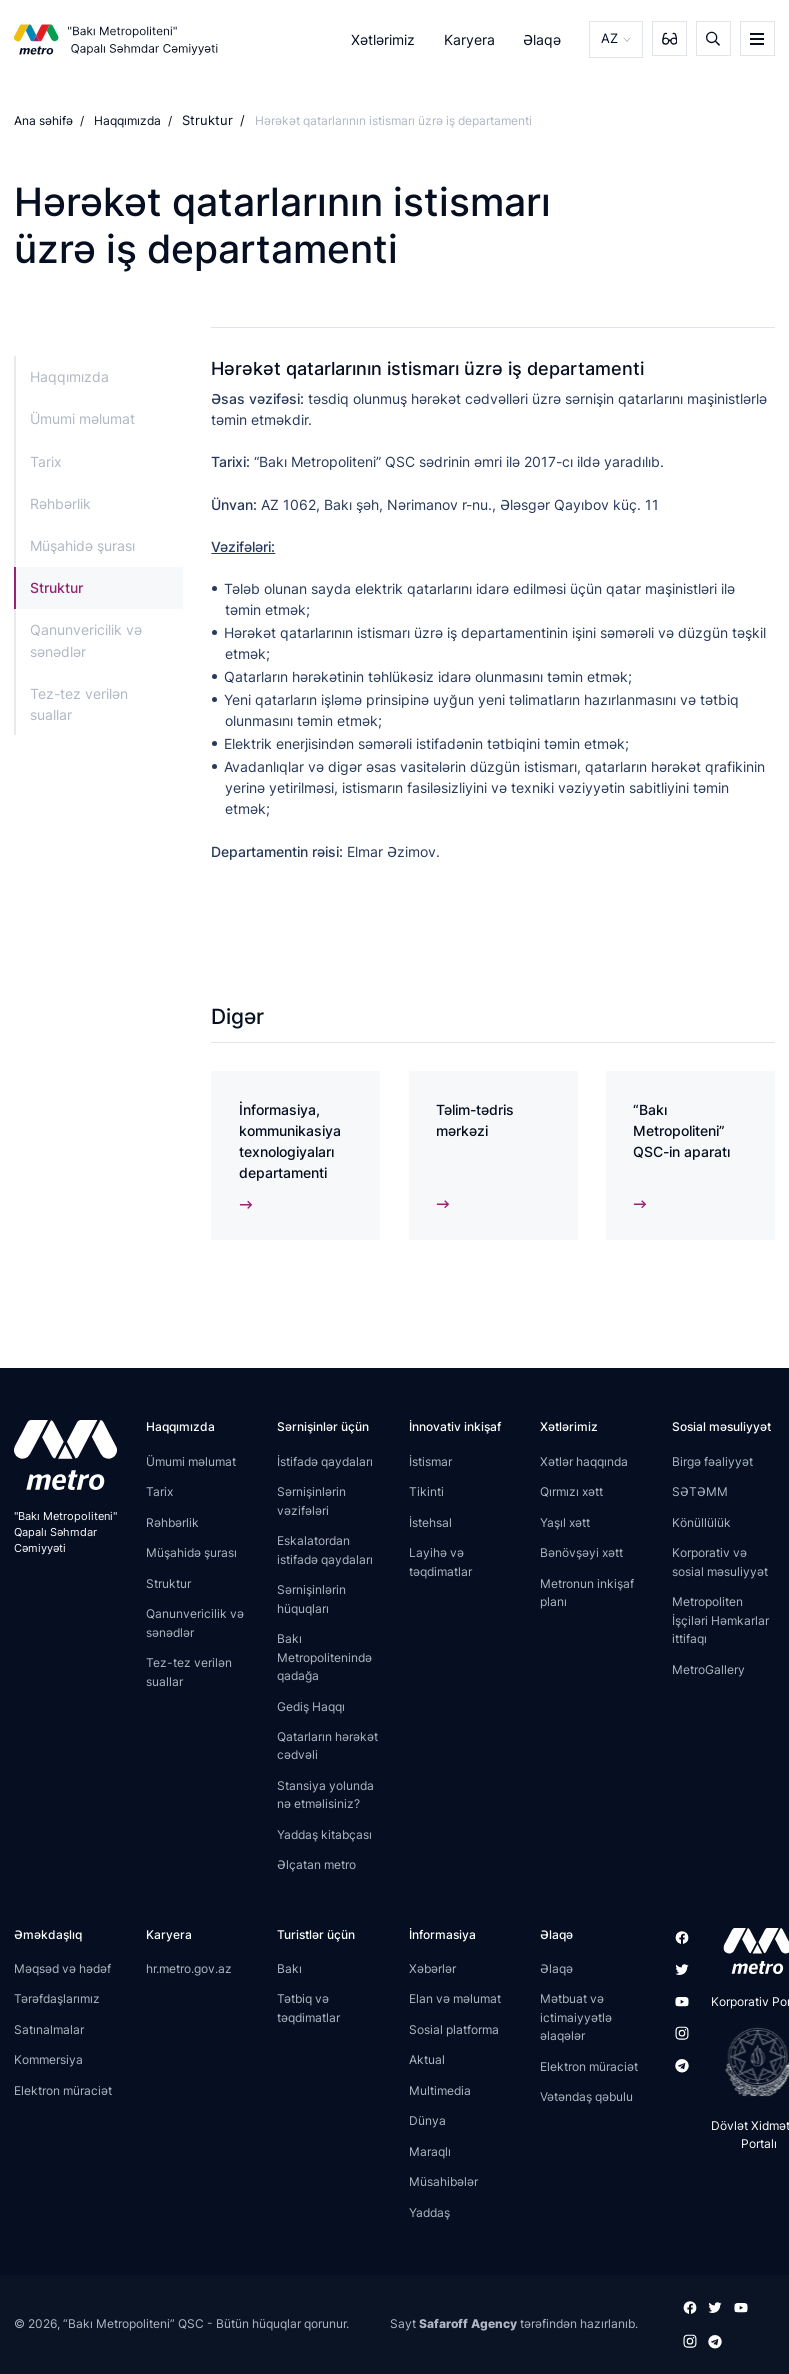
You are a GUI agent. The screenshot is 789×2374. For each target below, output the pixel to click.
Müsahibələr (443, 2185)
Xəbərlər (432, 1971)
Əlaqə (544, 38)
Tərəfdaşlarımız (57, 2002)
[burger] (757, 38)
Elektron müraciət (63, 2093)
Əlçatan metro (316, 1868)
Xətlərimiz (385, 38)
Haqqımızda (127, 120)
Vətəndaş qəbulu (586, 2100)
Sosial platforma (454, 2032)
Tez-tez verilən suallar (79, 703)
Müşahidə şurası (82, 544)
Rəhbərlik (60, 502)
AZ (610, 38)
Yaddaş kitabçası (324, 1837)
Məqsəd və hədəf (62, 1971)
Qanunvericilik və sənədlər (86, 640)
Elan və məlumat (455, 2002)
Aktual (427, 2063)
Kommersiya (48, 2063)
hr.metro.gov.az (189, 1971)
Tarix (46, 460)
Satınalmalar (49, 2032)
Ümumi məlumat (82, 418)
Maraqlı (430, 2154)
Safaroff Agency (468, 2325)
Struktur (204, 120)
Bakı (289, 1971)
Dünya (427, 2124)
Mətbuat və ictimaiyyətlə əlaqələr (576, 2021)
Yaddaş (429, 2215)
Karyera (470, 38)
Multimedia (440, 2093)
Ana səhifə (43, 120)
